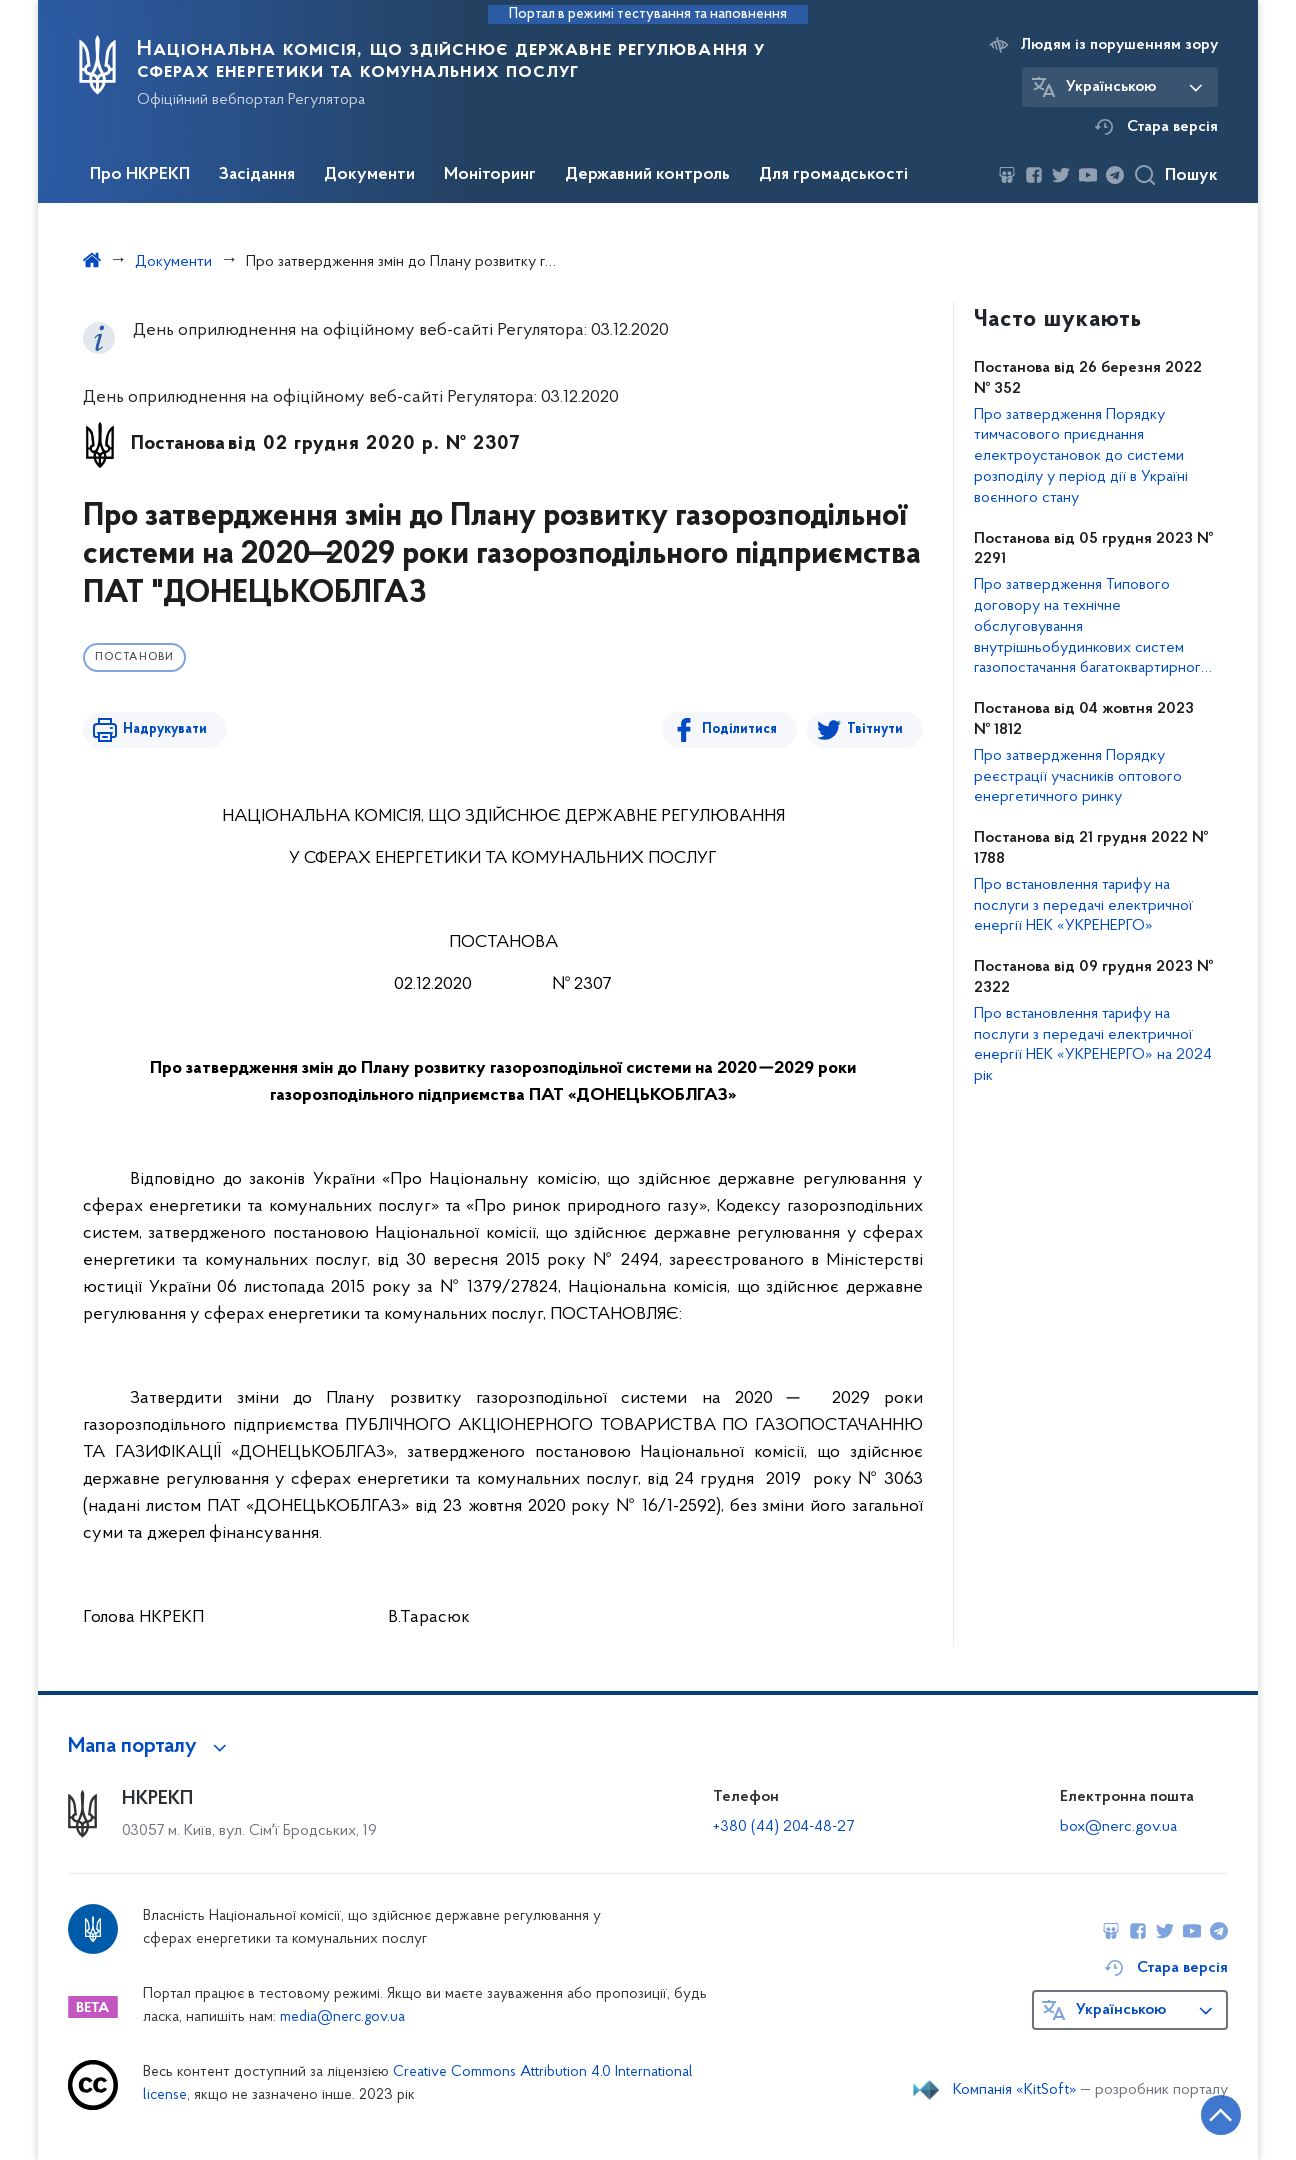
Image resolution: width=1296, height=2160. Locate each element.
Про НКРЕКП (140, 175)
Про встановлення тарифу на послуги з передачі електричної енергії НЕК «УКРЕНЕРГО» (1083, 906)
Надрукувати (165, 729)
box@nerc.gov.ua (1118, 1827)
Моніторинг (490, 175)
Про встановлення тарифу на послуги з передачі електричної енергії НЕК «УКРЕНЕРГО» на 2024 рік (1093, 1045)
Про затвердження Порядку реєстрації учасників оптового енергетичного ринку (1078, 777)
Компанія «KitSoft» (1015, 2090)
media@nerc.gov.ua (342, 2017)
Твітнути (875, 729)
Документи (369, 175)
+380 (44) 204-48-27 (783, 1827)
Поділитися (739, 729)
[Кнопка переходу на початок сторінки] (1221, 2115)
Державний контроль (647, 175)
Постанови (134, 657)
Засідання (257, 175)
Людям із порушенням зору (1119, 45)
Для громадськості (833, 175)
